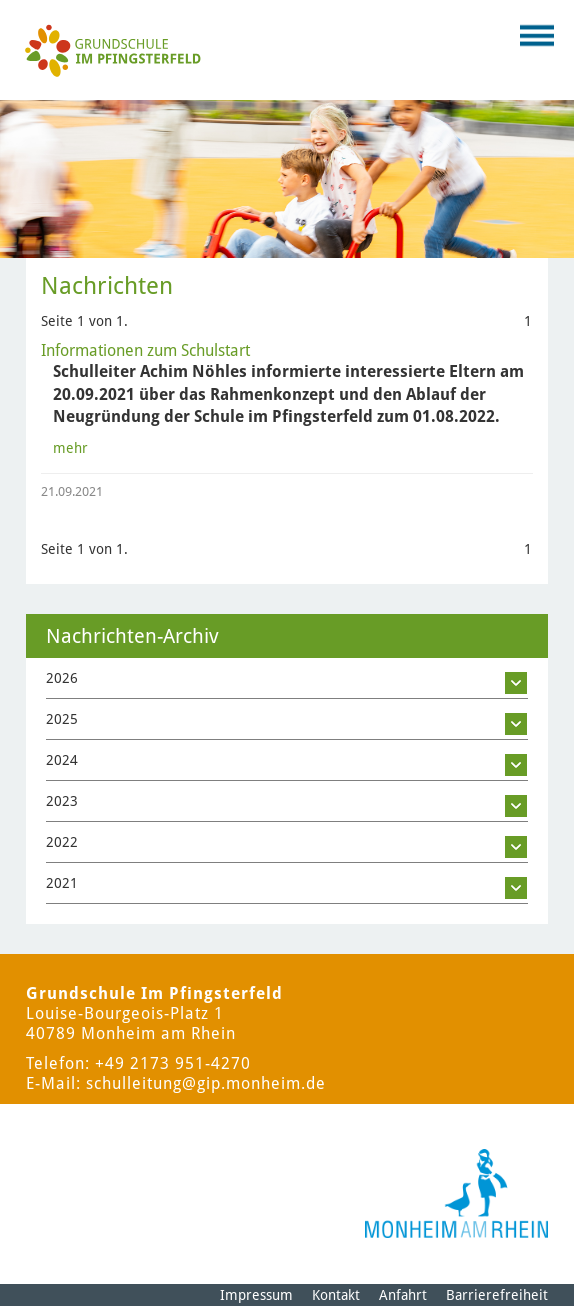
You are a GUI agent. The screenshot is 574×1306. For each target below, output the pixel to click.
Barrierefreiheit (497, 1295)
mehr (70, 448)
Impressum (256, 1295)
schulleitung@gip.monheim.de (206, 1083)
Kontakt (336, 1295)
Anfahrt (403, 1295)
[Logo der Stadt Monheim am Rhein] (456, 1193)
